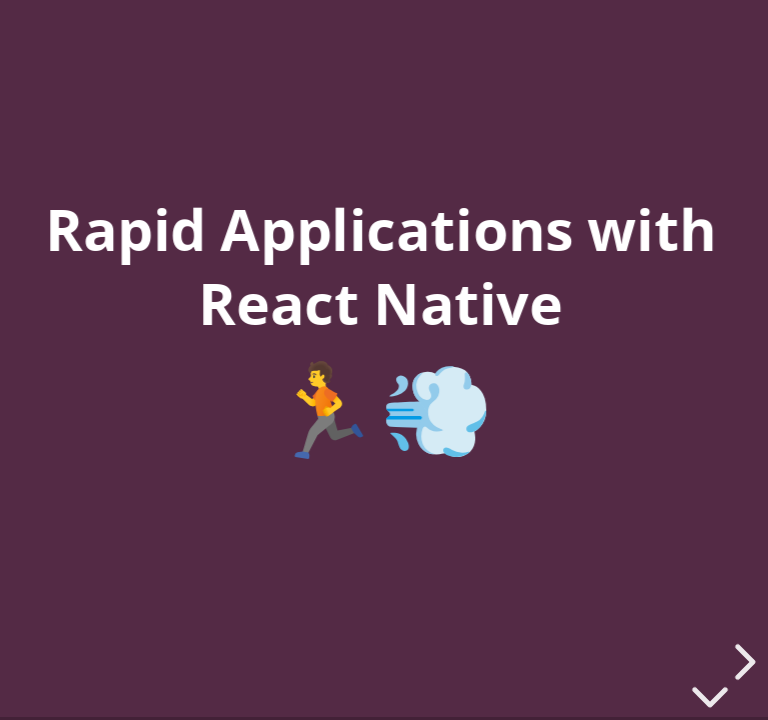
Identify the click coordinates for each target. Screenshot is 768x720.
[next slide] (742, 662)
